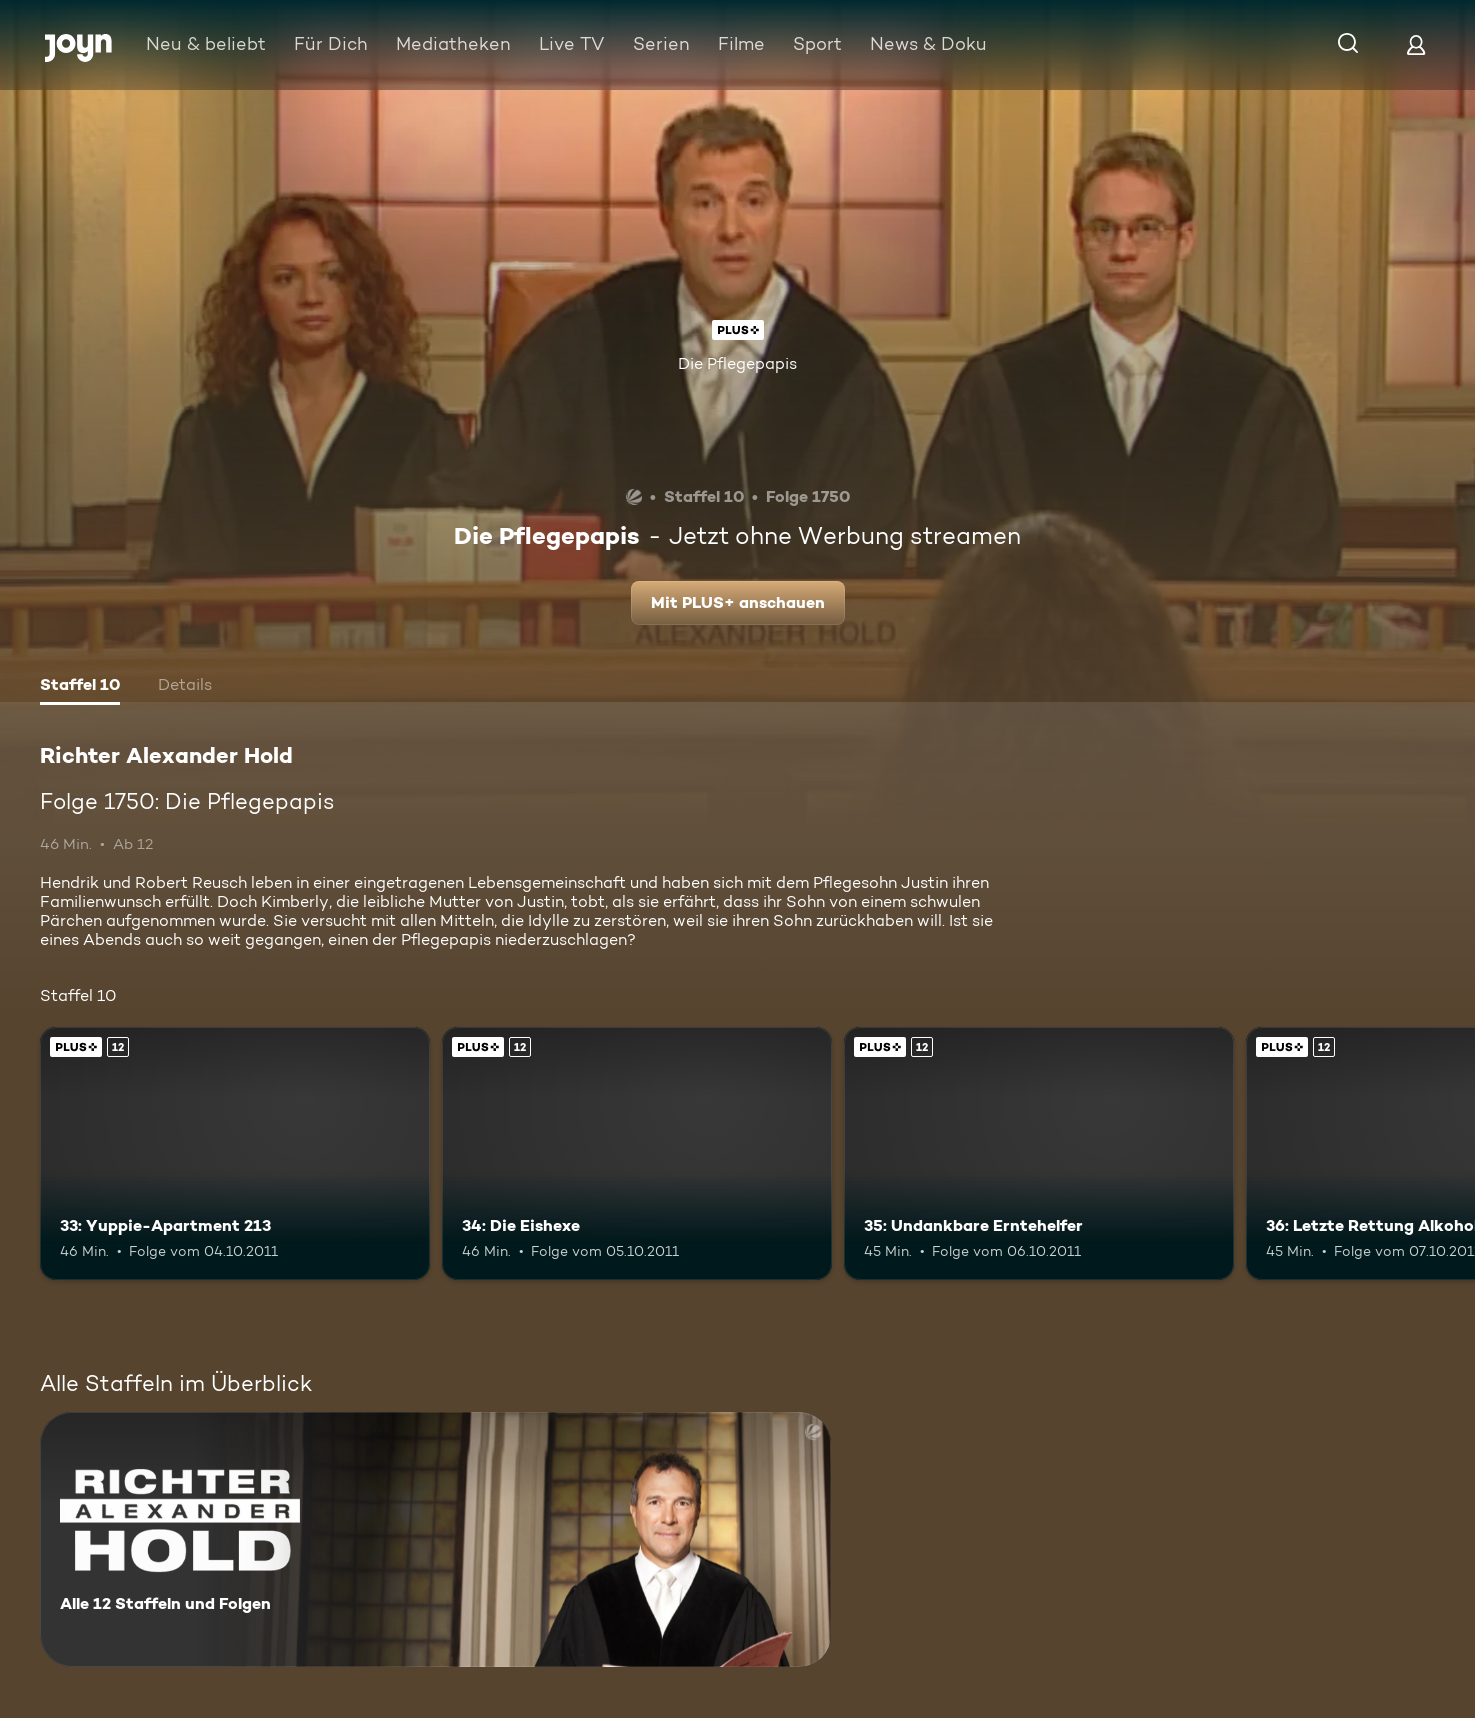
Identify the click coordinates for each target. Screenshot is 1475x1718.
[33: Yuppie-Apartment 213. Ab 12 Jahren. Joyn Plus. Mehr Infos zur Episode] (235, 1154)
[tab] (80, 687)
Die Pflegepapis (737, 363)
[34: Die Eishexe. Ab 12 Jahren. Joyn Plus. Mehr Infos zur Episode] (637, 1154)
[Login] (1416, 44)
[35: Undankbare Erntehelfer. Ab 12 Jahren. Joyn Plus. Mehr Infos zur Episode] (1039, 1154)
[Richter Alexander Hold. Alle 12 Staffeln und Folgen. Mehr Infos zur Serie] (435, 1539)
